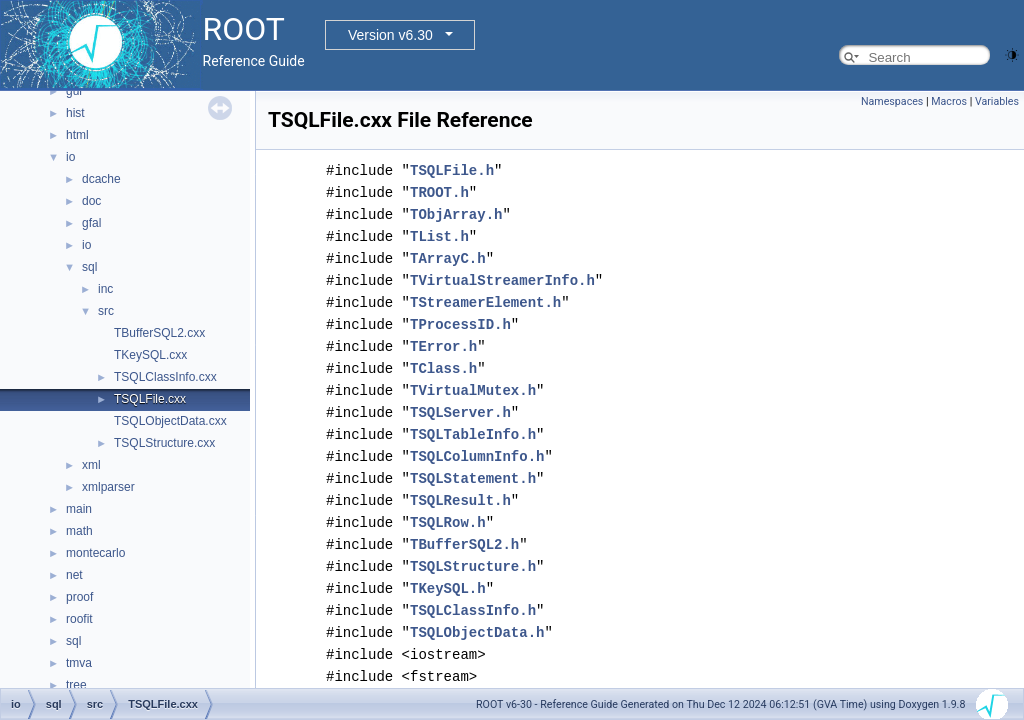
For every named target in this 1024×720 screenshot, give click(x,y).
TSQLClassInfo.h (473, 610)
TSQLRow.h (448, 522)
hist (75, 113)
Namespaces (892, 101)
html (77, 135)
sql (89, 267)
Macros (949, 101)
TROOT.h (439, 192)
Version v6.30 (390, 35)
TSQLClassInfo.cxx (165, 377)
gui (74, 91)
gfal (91, 223)
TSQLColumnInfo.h (477, 456)
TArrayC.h (448, 258)
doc (91, 201)
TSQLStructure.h (473, 566)
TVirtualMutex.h (473, 390)
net (74, 575)
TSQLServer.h (460, 412)
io (70, 157)
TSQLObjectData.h (477, 632)
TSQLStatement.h (473, 478)
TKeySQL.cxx (150, 355)
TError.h (443, 346)
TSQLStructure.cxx (164, 443)
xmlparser (108, 487)
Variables (997, 101)
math (79, 531)
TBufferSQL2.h (464, 544)
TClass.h (443, 368)
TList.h (439, 236)
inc (105, 289)
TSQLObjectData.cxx (170, 421)
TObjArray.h (456, 214)
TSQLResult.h (460, 500)
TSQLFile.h (452, 170)
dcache (101, 179)
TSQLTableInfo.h (473, 434)
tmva (79, 663)
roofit (79, 619)
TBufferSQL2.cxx (159, 333)
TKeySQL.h (448, 588)
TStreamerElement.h (485, 302)
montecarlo (95, 553)
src (106, 311)
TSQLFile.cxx (150, 399)
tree (76, 685)
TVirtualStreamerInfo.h (502, 280)
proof (79, 597)
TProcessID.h (460, 324)
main (79, 509)
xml (91, 465)
